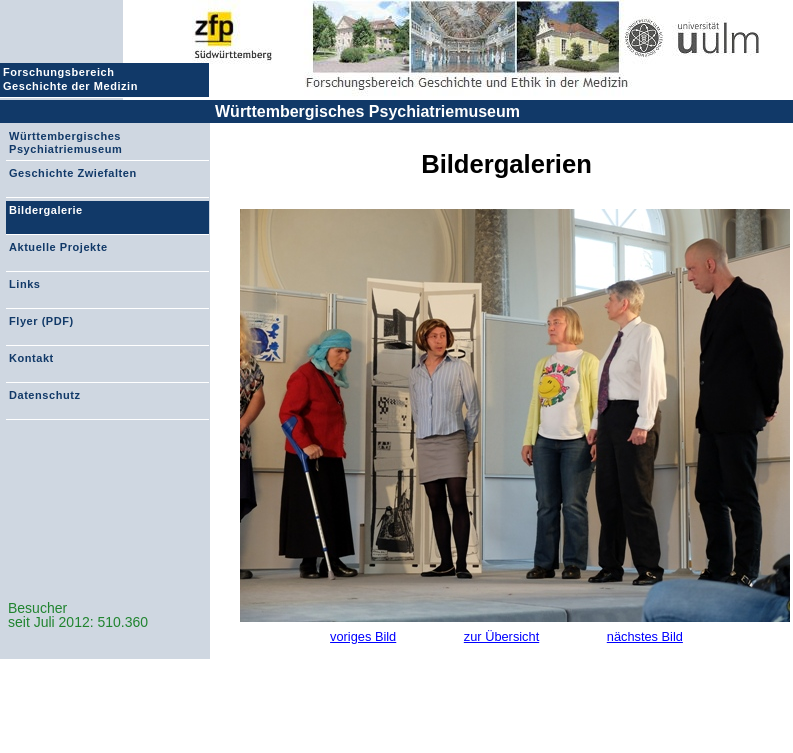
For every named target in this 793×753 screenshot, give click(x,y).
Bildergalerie (46, 210)
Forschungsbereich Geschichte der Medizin (73, 79)
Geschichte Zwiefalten (73, 173)
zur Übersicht (501, 636)
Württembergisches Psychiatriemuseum (367, 111)
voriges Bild (363, 636)
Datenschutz (44, 395)
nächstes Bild (645, 636)
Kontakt (31, 358)
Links (24, 284)
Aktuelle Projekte (58, 247)
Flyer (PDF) (41, 321)
